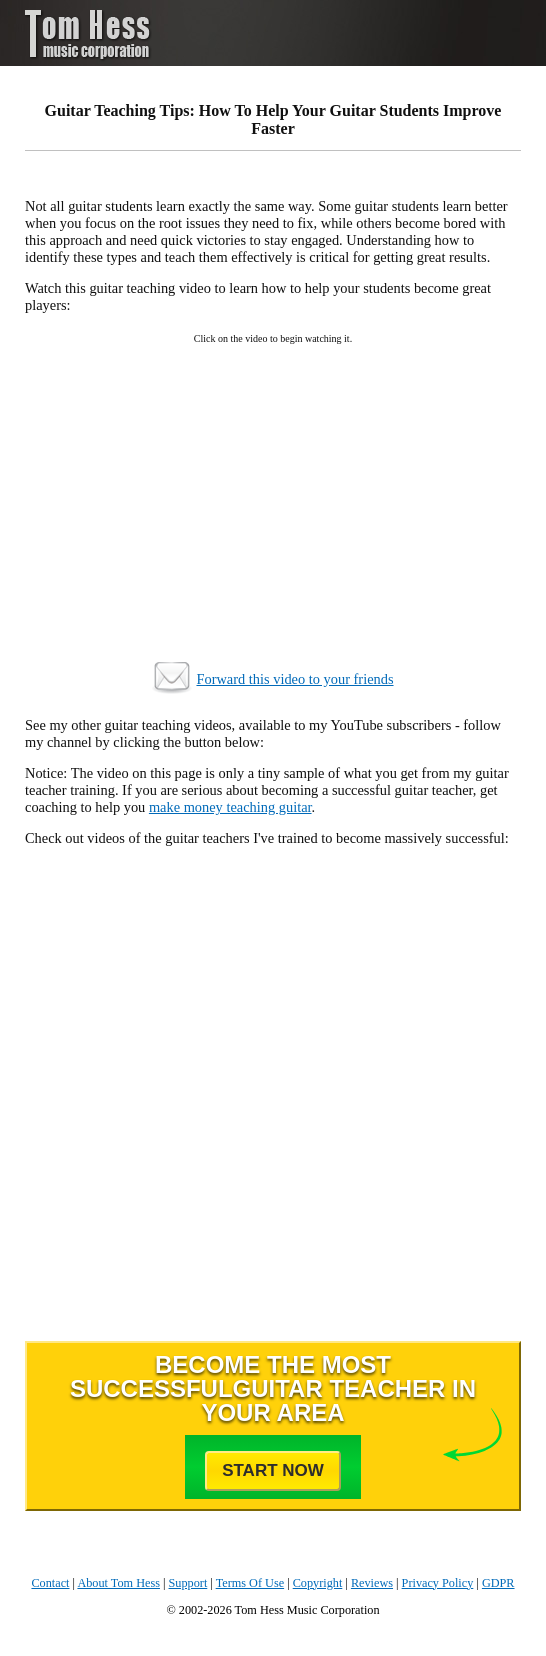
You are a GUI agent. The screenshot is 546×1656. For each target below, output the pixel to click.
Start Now (273, 1470)
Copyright (318, 1583)
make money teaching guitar (230, 807)
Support (188, 1583)
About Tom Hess (118, 1583)
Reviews (372, 1583)
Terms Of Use (250, 1583)
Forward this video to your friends (294, 679)
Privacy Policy (438, 1583)
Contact (50, 1583)
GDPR (498, 1583)
